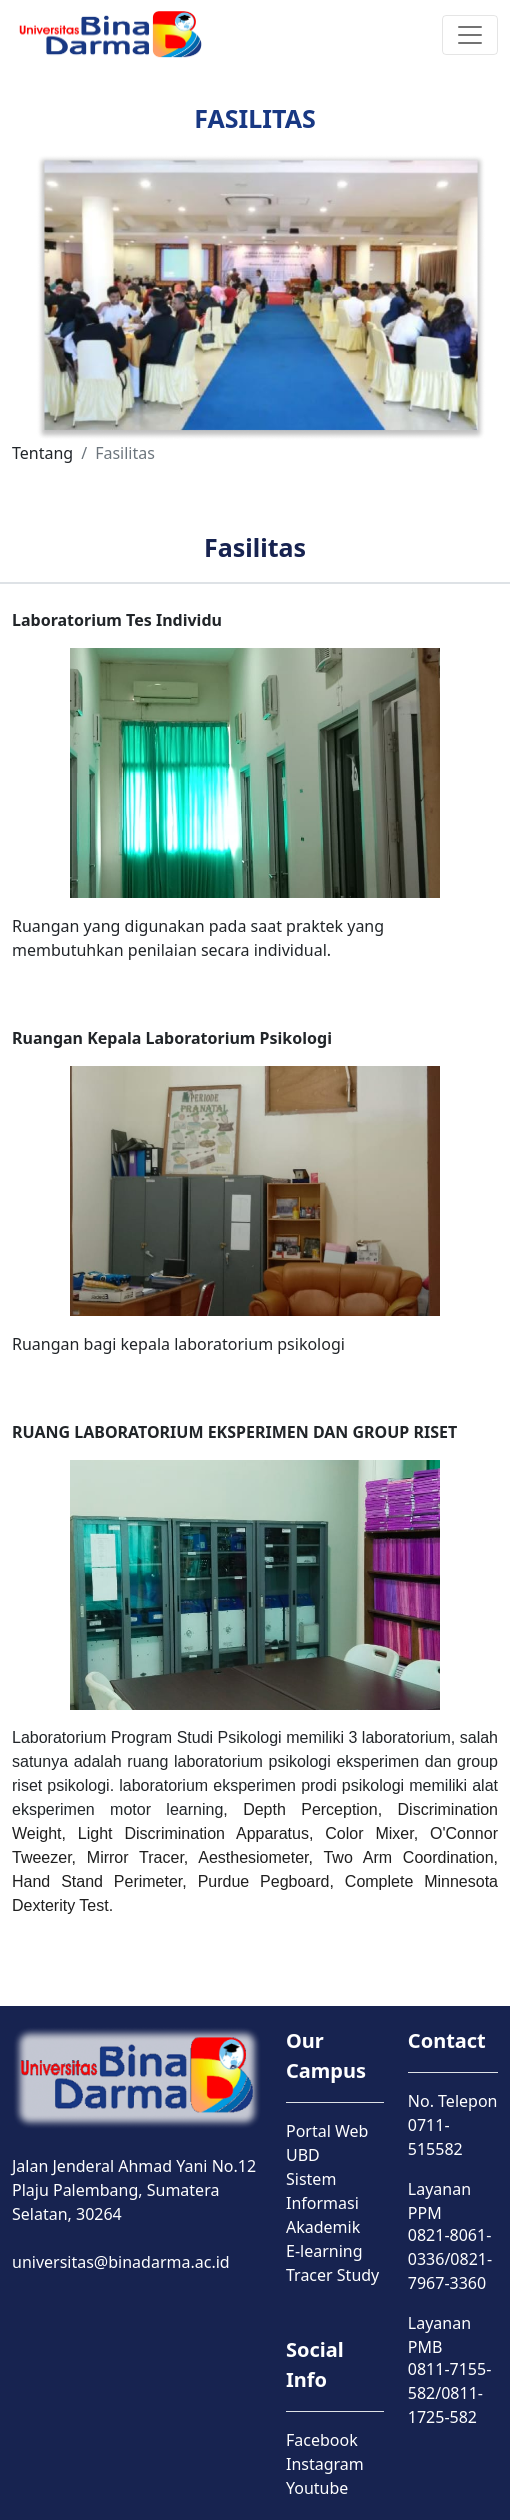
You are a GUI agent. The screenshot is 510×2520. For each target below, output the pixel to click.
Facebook (322, 2440)
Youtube (317, 2488)
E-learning (324, 2251)
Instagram (325, 2464)
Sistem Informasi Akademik (323, 2203)
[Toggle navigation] (470, 35)
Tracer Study (332, 2275)
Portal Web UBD (327, 2143)
